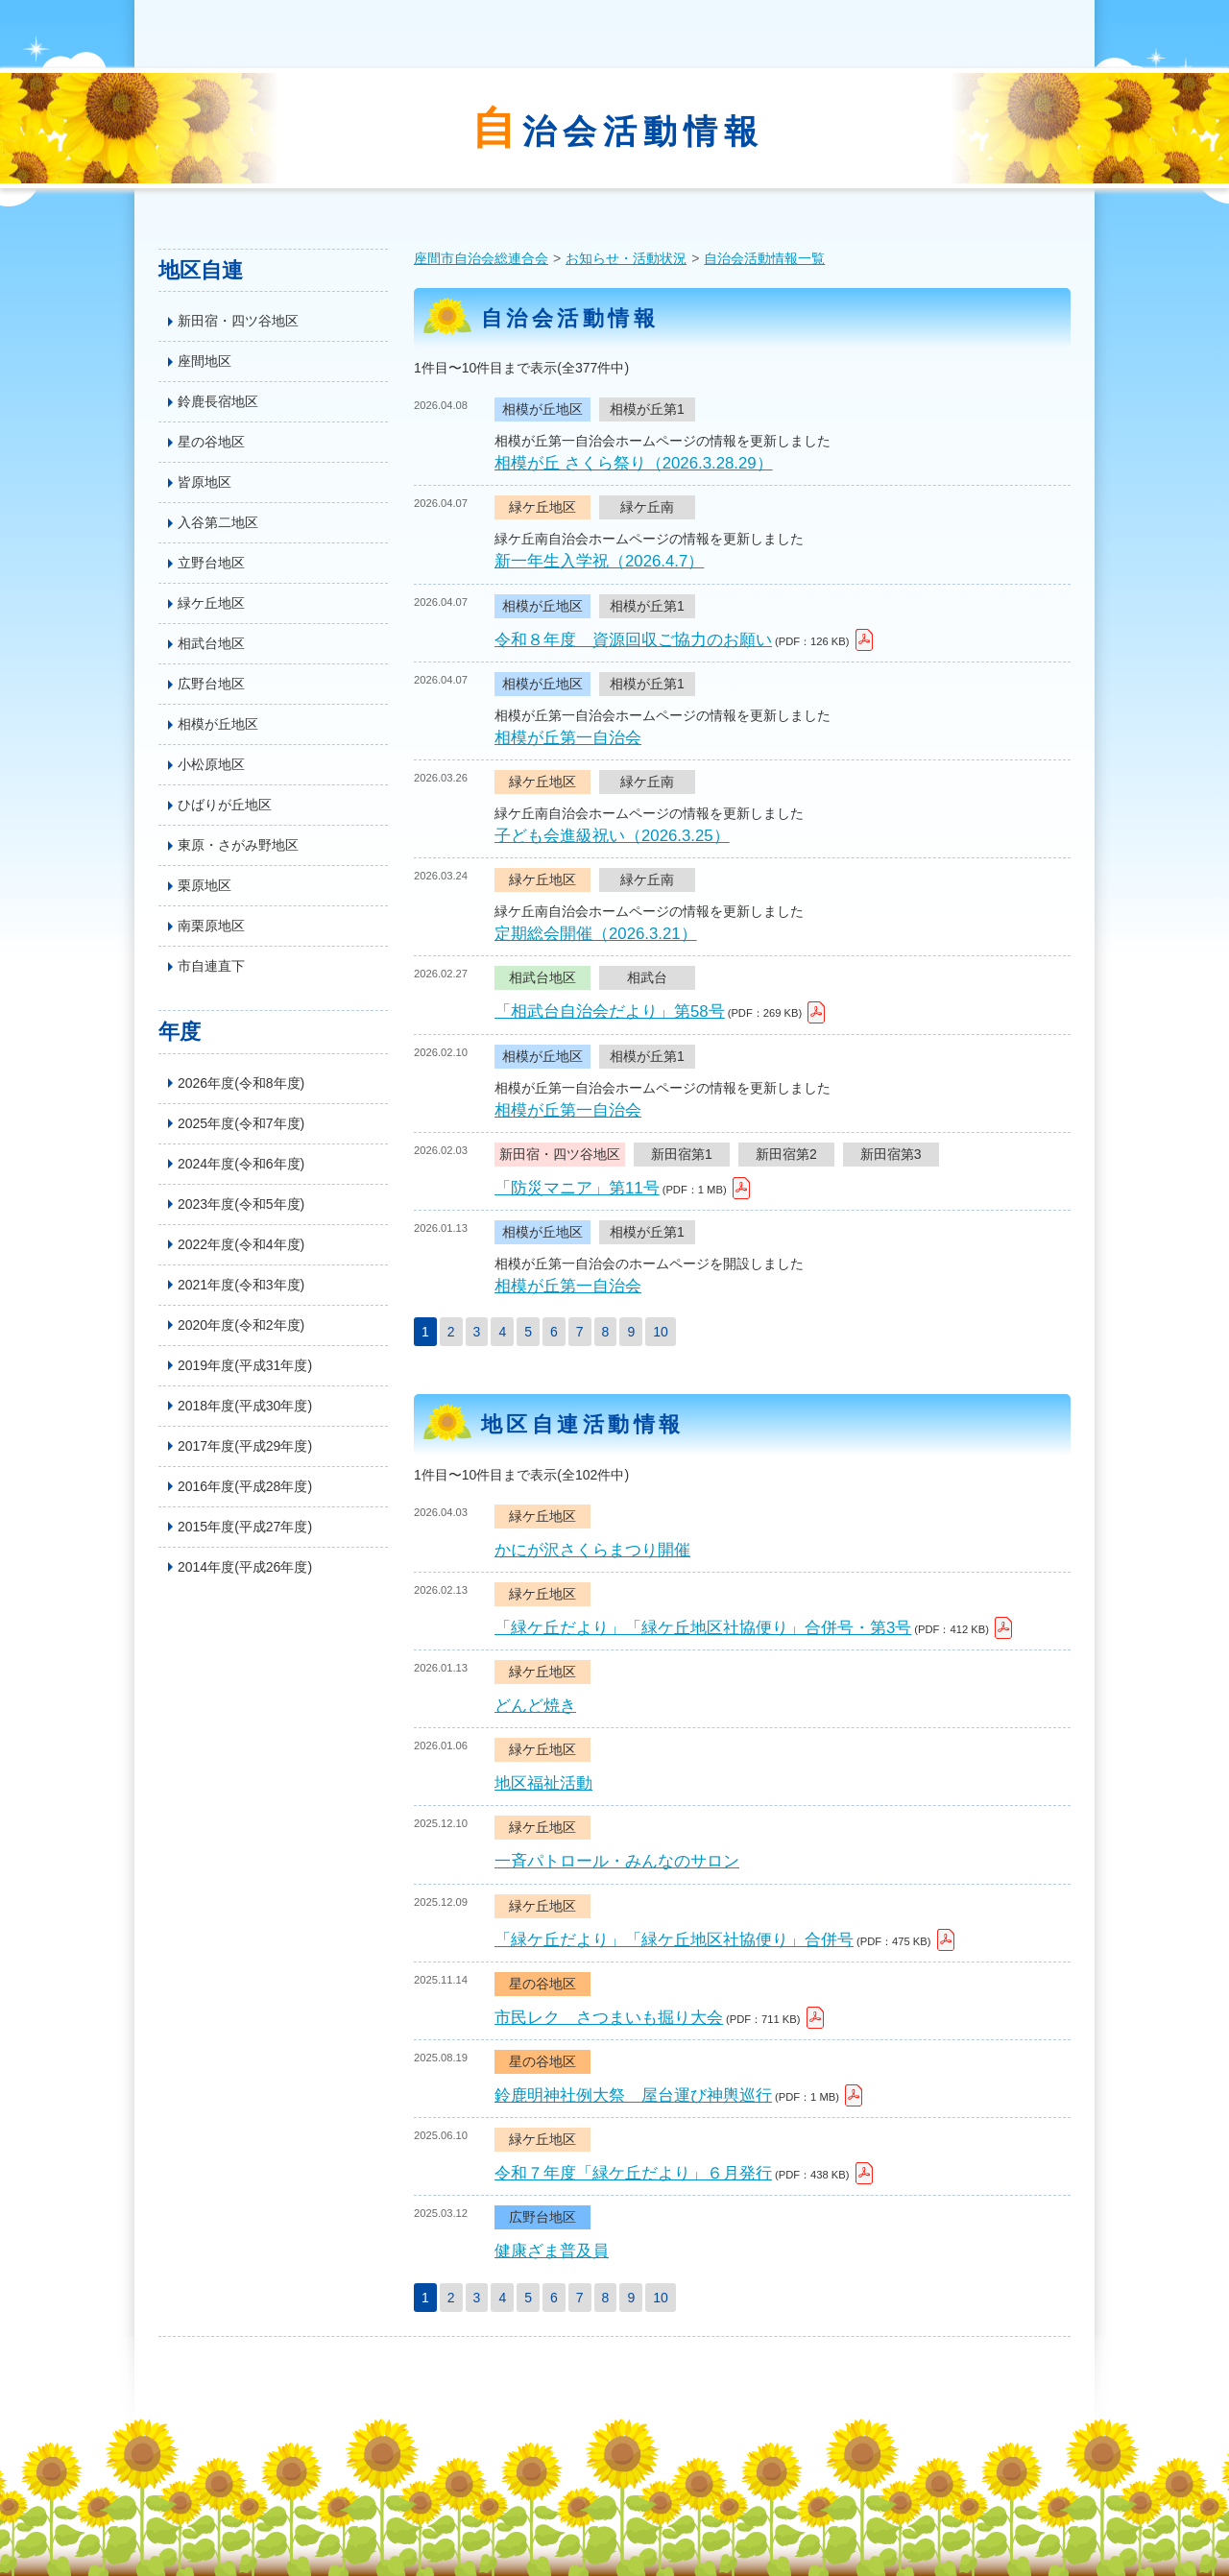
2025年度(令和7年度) (241, 1123)
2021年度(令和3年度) (241, 1284)
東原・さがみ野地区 (238, 845)
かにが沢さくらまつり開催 (592, 1550)
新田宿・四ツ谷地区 (238, 320)
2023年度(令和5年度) (241, 1204)
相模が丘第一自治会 (567, 738)
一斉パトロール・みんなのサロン (616, 1861)
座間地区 (204, 361)
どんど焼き (535, 1706)
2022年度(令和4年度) (241, 1244)
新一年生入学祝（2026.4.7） (599, 561)
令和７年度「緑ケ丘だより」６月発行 (633, 2173)
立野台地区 (211, 562)
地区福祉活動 (543, 1783)
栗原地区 (204, 885)
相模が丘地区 (218, 724)
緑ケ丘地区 (211, 603)
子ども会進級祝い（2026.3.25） (612, 836)
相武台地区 (211, 643)
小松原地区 (211, 764)
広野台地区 (211, 683)
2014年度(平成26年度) (245, 1567)
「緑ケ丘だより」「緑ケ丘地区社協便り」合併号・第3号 (702, 1628)
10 (660, 1331)
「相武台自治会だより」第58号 (609, 1011)
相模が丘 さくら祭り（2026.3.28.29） (633, 463)
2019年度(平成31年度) (245, 1365)
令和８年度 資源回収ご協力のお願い (633, 640)
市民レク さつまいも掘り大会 (608, 2018)
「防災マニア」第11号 (577, 1188)
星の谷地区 (211, 441)
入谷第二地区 (218, 522)
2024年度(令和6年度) (241, 1163)
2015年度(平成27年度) (245, 1526)
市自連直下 (211, 966)
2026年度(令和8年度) (241, 1083)
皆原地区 (204, 482)
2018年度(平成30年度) (245, 1405)
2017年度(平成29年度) (245, 1446)
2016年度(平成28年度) (245, 1486)
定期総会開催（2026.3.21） (595, 934)
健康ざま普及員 (551, 2251)
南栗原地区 (211, 925)
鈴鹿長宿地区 (218, 401)
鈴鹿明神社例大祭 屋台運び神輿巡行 (633, 2095)
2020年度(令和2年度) (241, 1325)
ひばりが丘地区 (225, 804)
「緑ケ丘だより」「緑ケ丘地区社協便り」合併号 (674, 1940)
